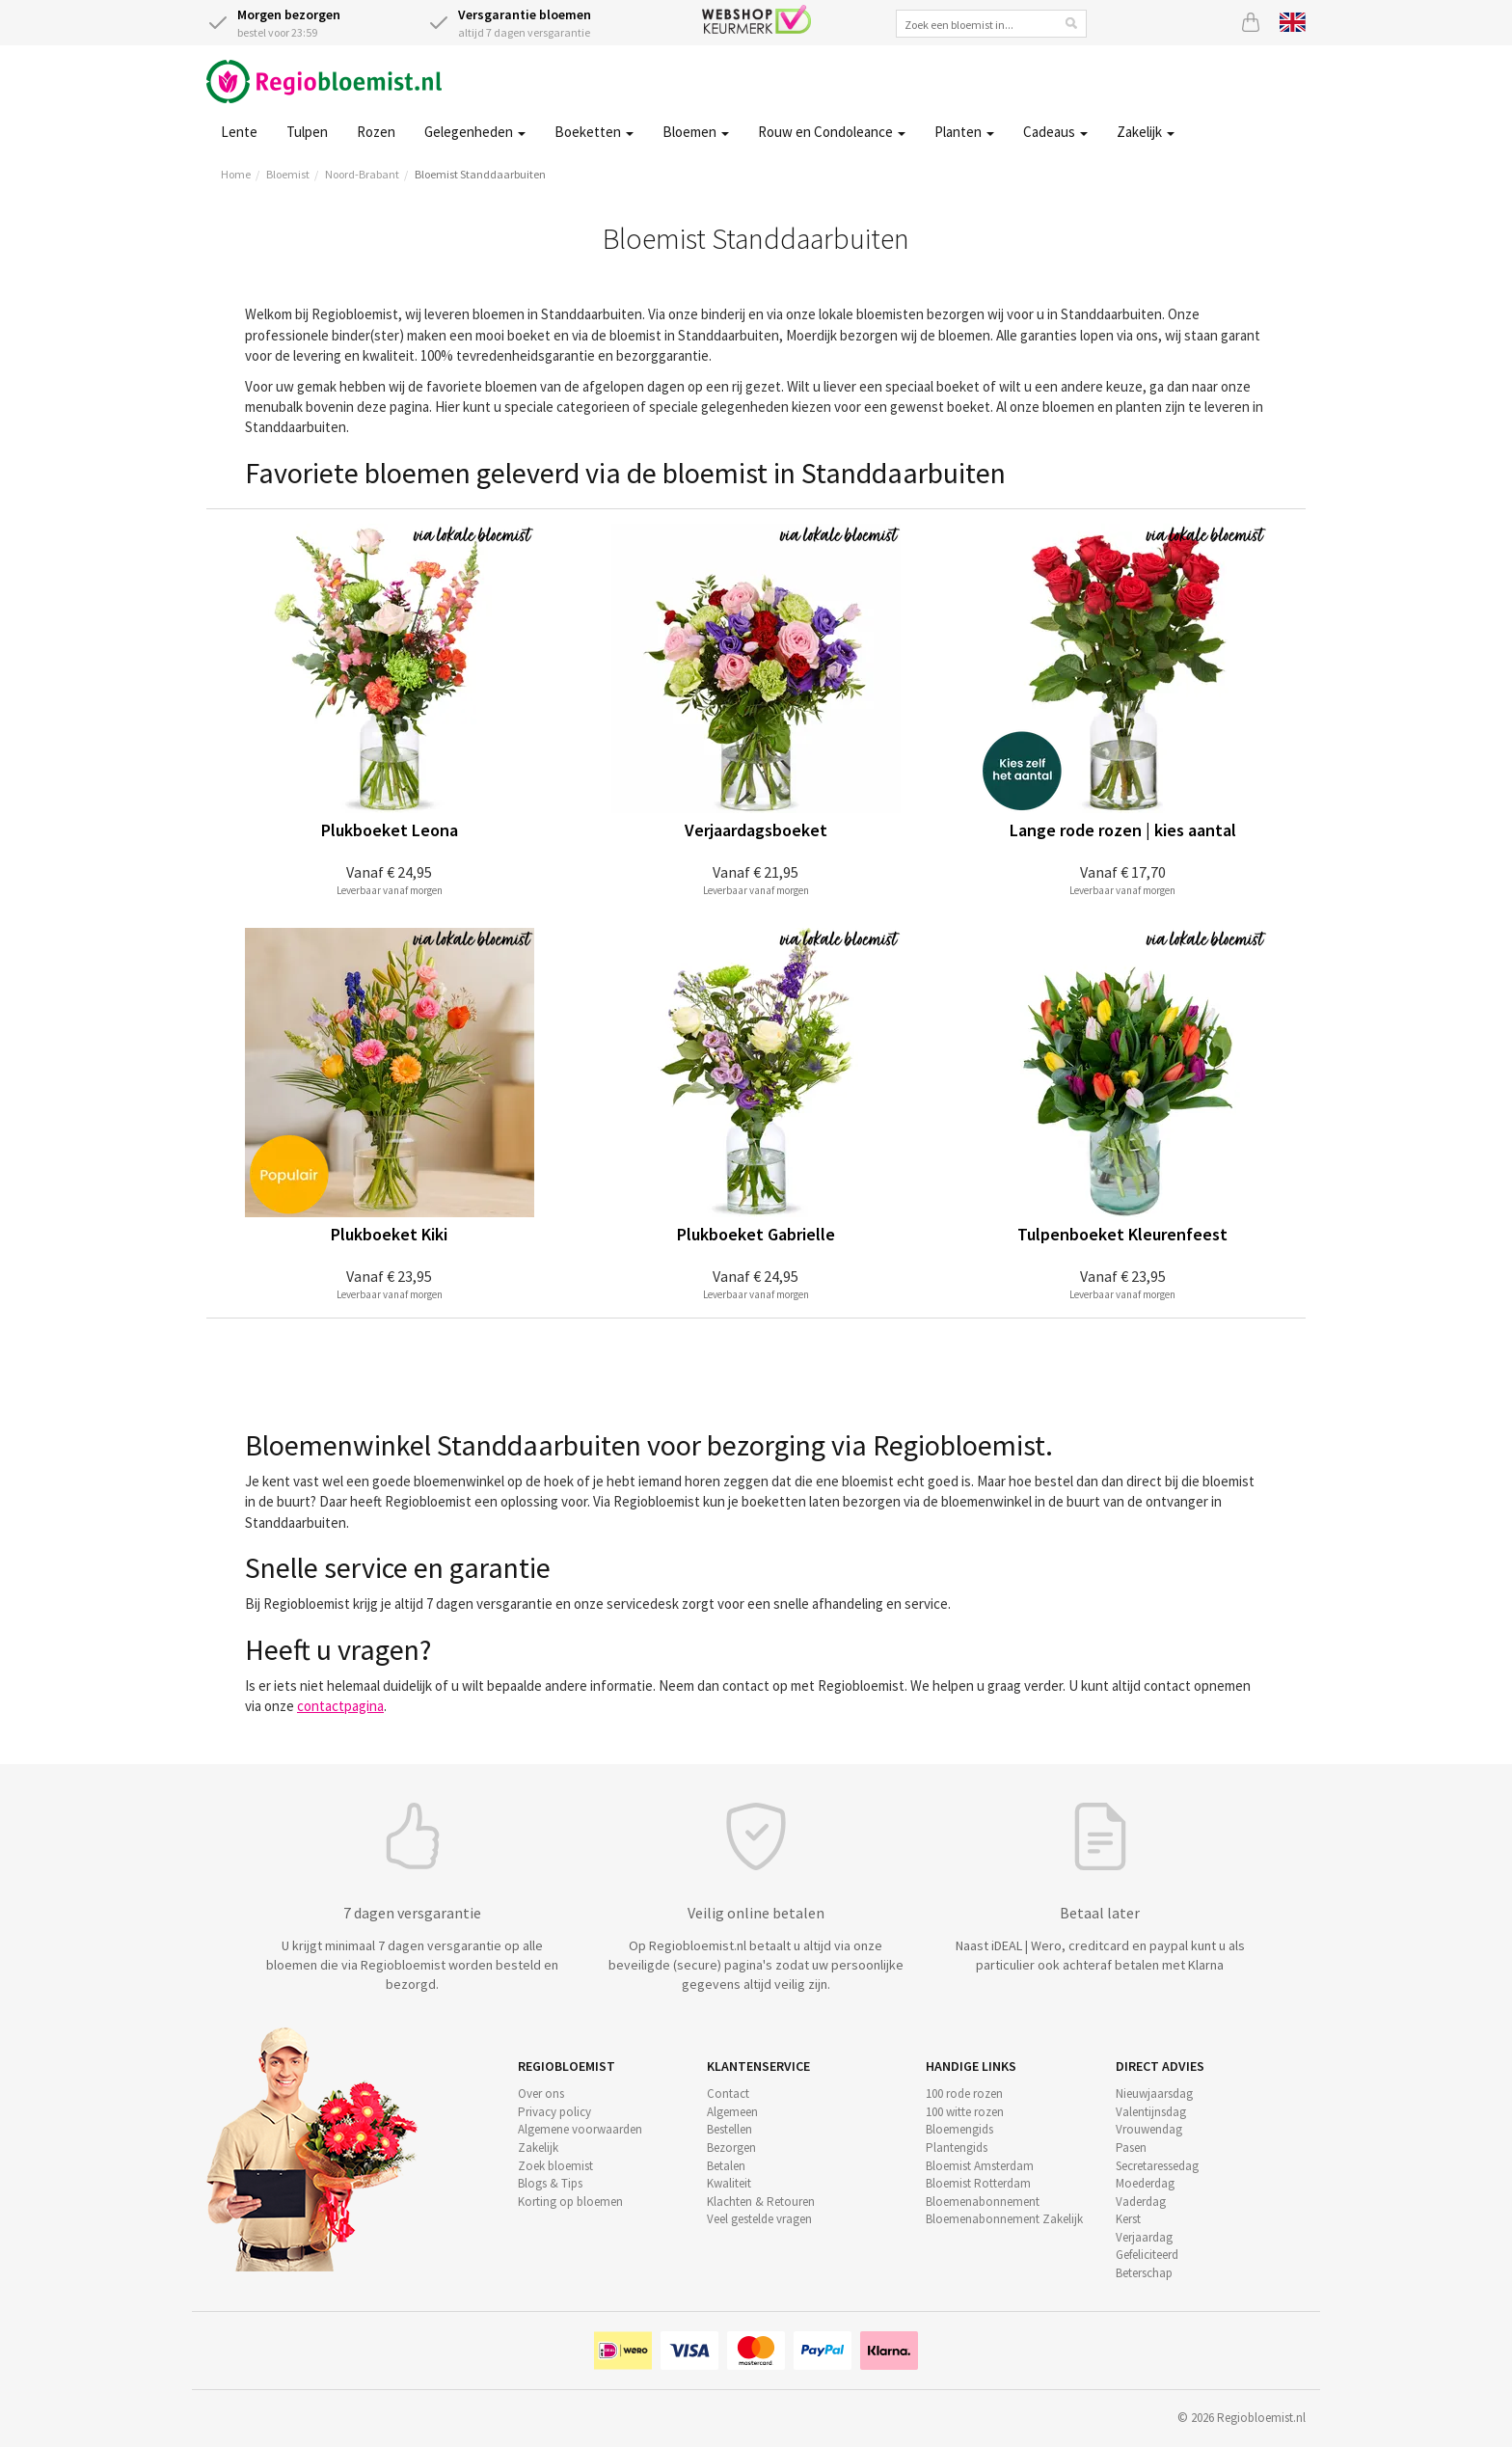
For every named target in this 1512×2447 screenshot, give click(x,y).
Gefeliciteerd (1147, 2254)
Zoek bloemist (555, 2166)
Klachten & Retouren (761, 2201)
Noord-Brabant (362, 174)
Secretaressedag (1157, 2166)
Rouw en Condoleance (831, 131)
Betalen (726, 2166)
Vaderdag (1141, 2201)
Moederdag (1145, 2183)
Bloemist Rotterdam (978, 2183)
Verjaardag (1144, 2237)
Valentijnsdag (1151, 2112)
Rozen (376, 131)
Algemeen (732, 2112)
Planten (964, 131)
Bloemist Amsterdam (980, 2166)
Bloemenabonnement (983, 2201)
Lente (239, 131)
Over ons (541, 2093)
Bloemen (695, 131)
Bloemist (288, 174)
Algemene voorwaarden (580, 2129)
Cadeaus (1055, 131)
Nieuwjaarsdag (1154, 2093)
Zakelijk (1145, 131)
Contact (728, 2093)
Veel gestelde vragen (759, 2219)
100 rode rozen (964, 2093)
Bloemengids (959, 2129)
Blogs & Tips (550, 2183)
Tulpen (307, 131)
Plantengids (956, 2147)
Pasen (1131, 2147)
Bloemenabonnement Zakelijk (1004, 2219)
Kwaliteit (729, 2183)
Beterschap (1144, 2273)
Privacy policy (554, 2112)
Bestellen (729, 2129)
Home (236, 174)
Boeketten (594, 131)
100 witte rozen (965, 2112)
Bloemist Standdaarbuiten (480, 174)
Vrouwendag (1149, 2129)
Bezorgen (731, 2147)
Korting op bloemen (570, 2201)
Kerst (1128, 2219)
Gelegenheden (475, 131)
